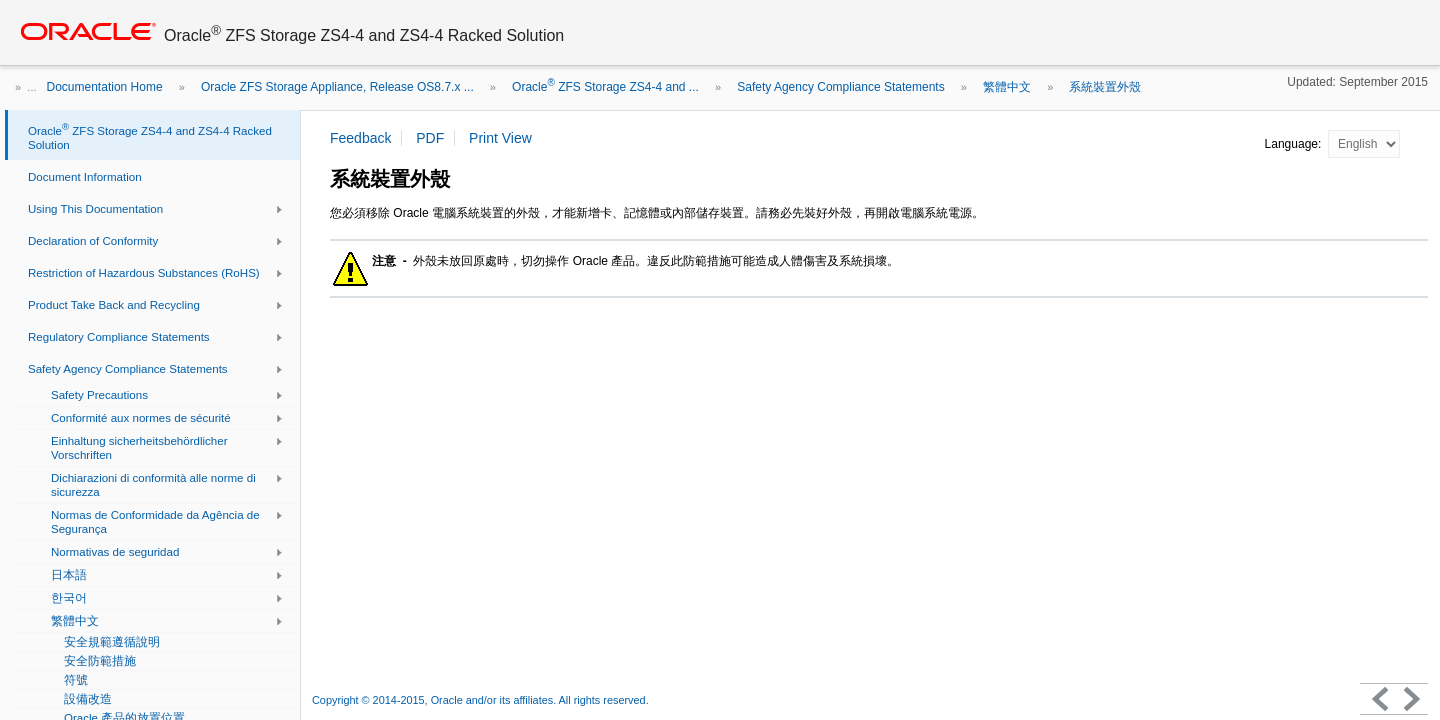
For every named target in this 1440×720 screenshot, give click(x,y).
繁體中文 (1007, 87)
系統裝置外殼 (1105, 87)
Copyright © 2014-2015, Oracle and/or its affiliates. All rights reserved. (480, 700)
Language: (1295, 144)
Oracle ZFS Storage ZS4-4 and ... (605, 87)
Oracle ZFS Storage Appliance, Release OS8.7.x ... (337, 87)
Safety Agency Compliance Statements (840, 87)
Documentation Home (105, 87)
